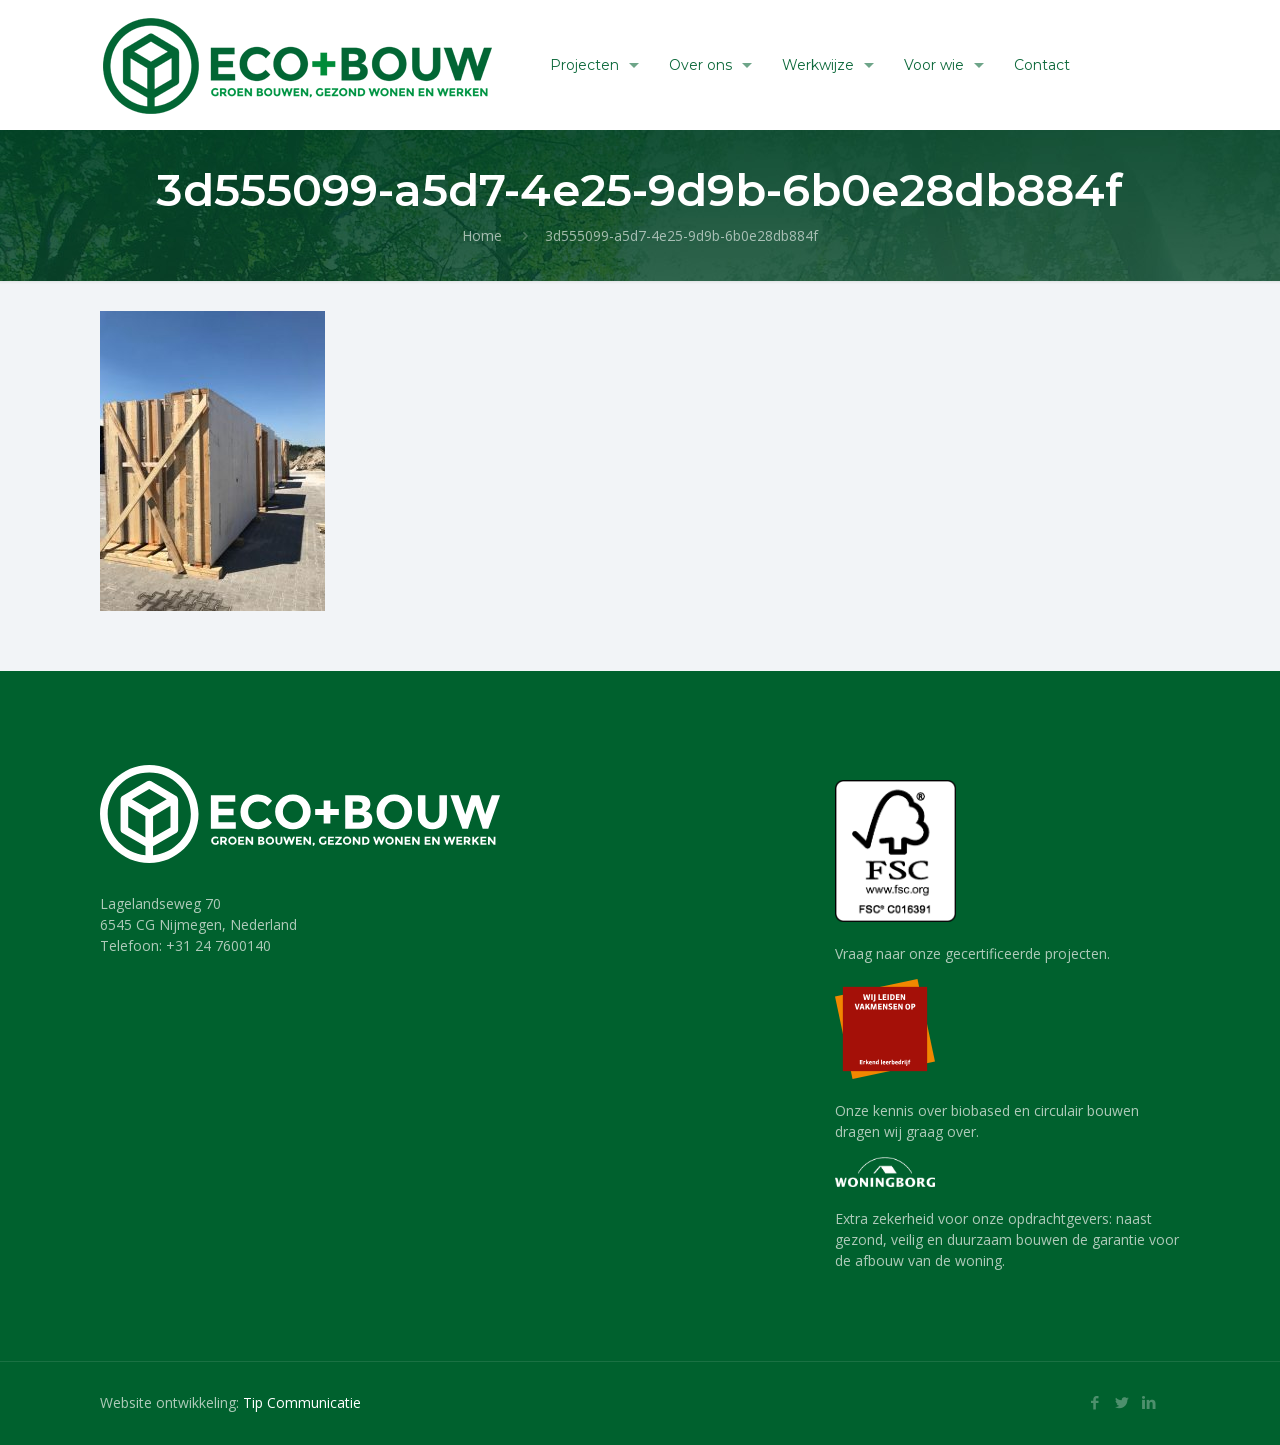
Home (482, 235)
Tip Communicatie (302, 1402)
